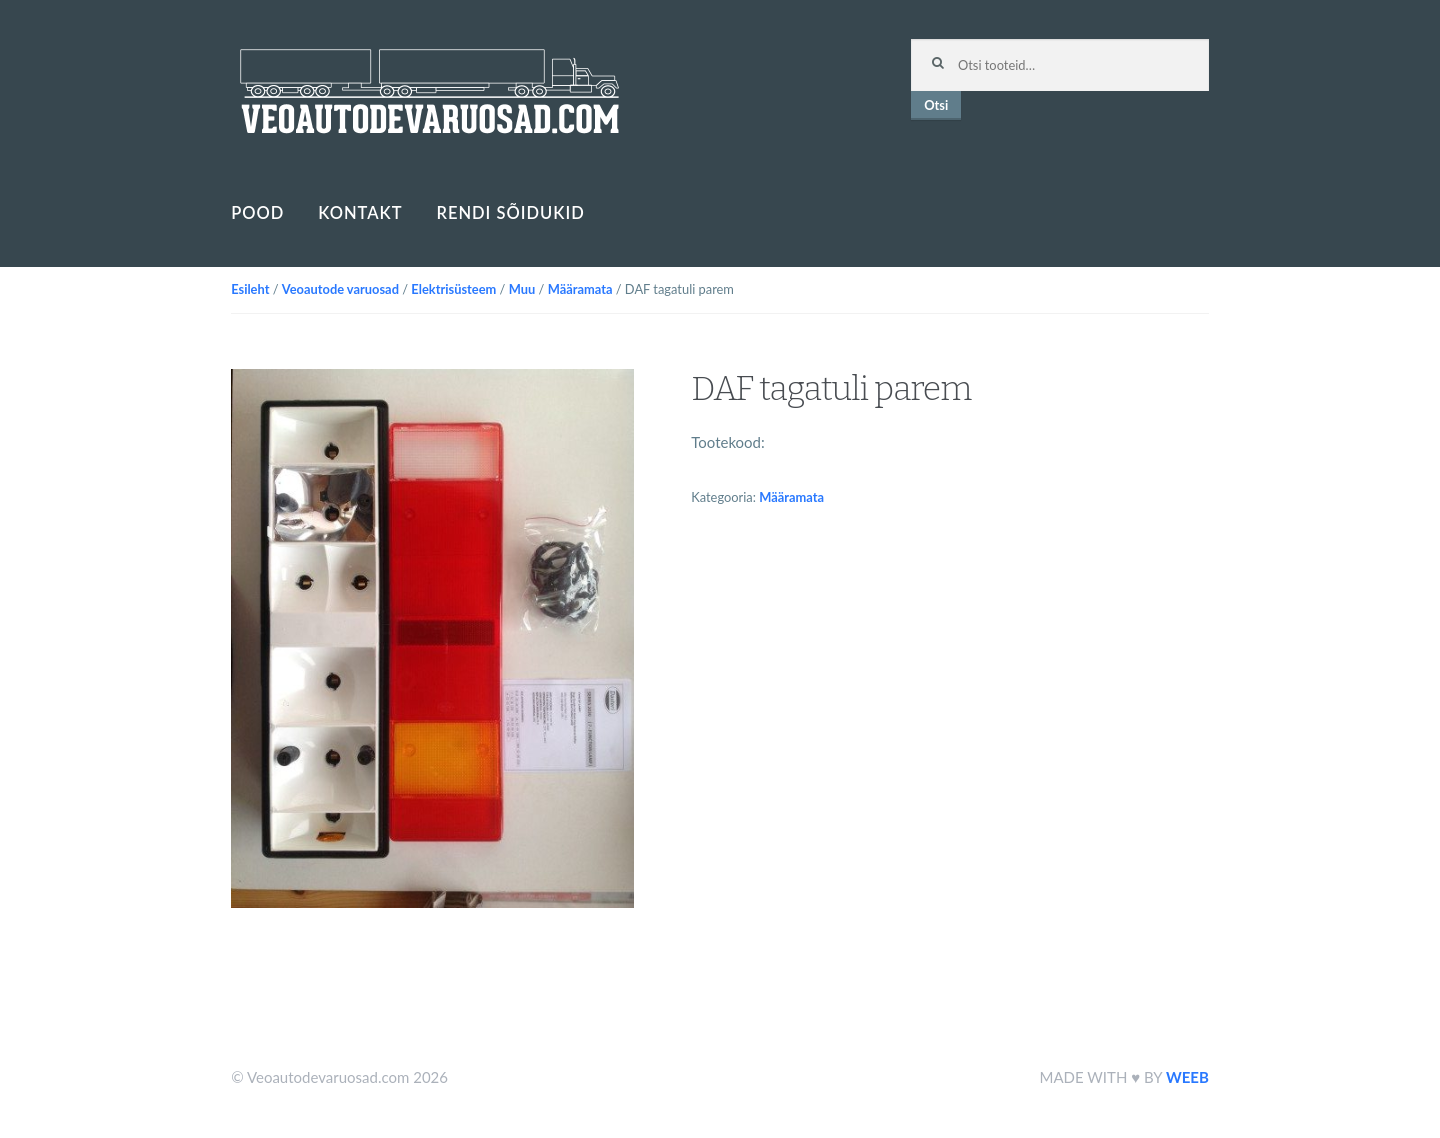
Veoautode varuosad (340, 289)
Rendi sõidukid (510, 213)
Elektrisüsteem (453, 289)
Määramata (580, 289)
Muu (522, 289)
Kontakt (360, 213)
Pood (257, 213)
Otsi (936, 105)
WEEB (1187, 1077)
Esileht (250, 289)
